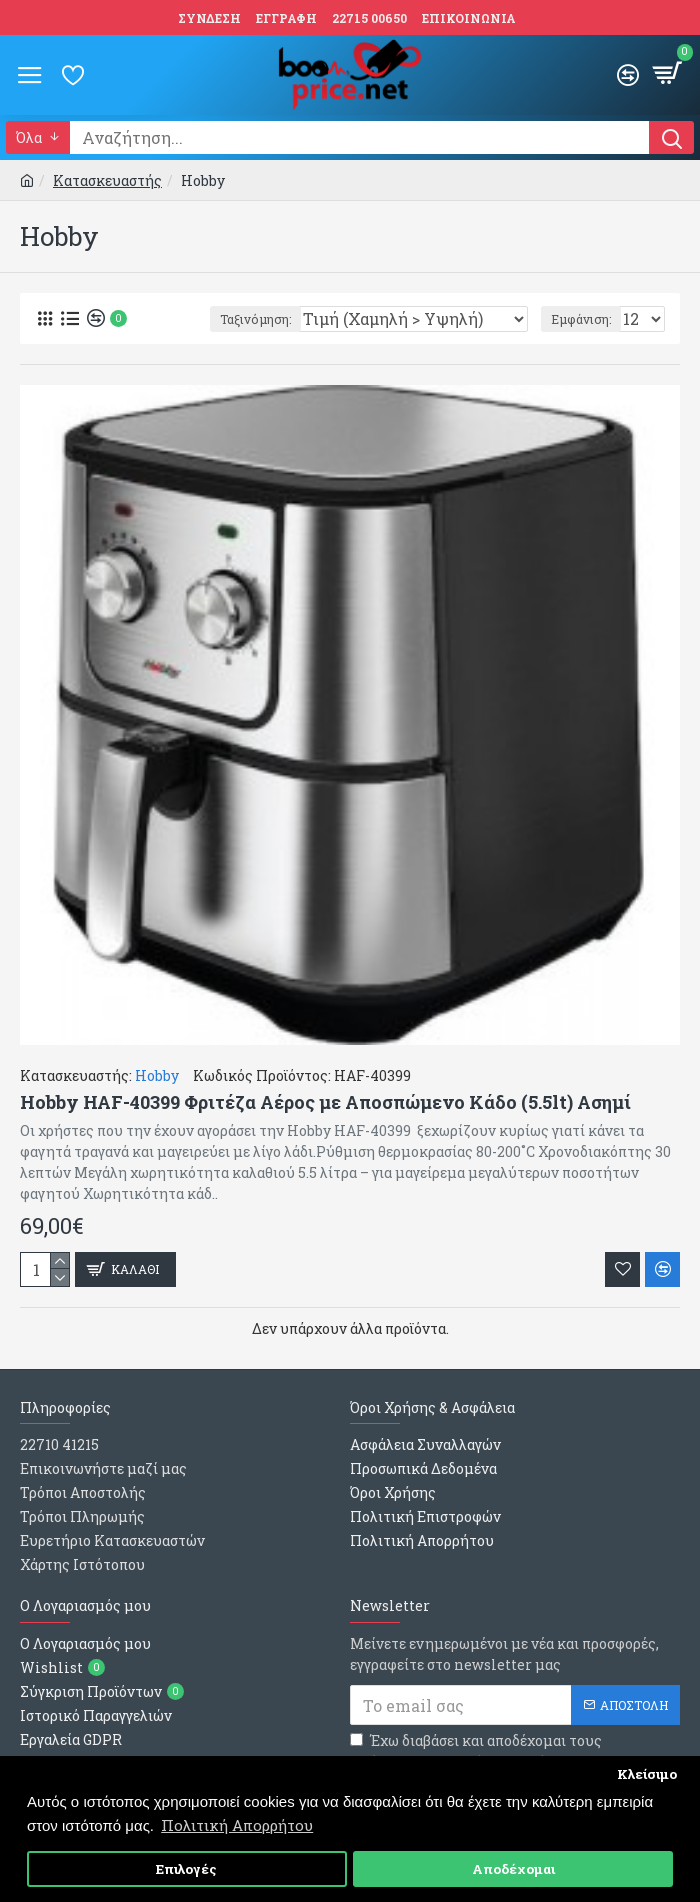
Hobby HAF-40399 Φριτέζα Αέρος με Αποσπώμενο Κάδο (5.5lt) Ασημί (325, 1102)
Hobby (157, 1075)
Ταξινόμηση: (255, 319)
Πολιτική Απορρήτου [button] (237, 1825)
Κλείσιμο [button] (647, 1774)
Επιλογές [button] (186, 1869)
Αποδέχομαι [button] (513, 1869)
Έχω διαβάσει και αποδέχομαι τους (476, 1751)
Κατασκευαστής (107, 180)
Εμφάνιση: (581, 319)
